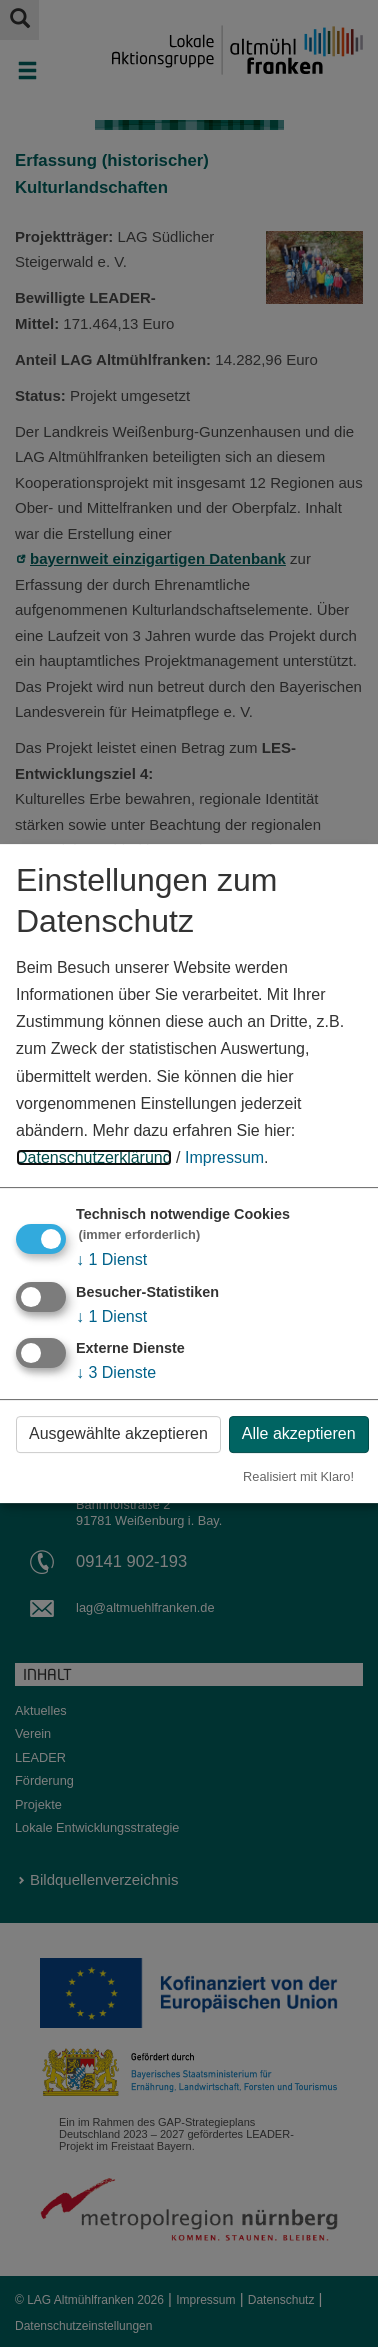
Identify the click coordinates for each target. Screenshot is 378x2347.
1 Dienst (111, 1259)
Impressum (224, 1157)
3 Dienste (116, 1372)
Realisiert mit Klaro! (298, 1476)
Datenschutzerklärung (94, 1157)
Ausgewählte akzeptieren (118, 1433)
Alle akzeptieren (299, 1433)
